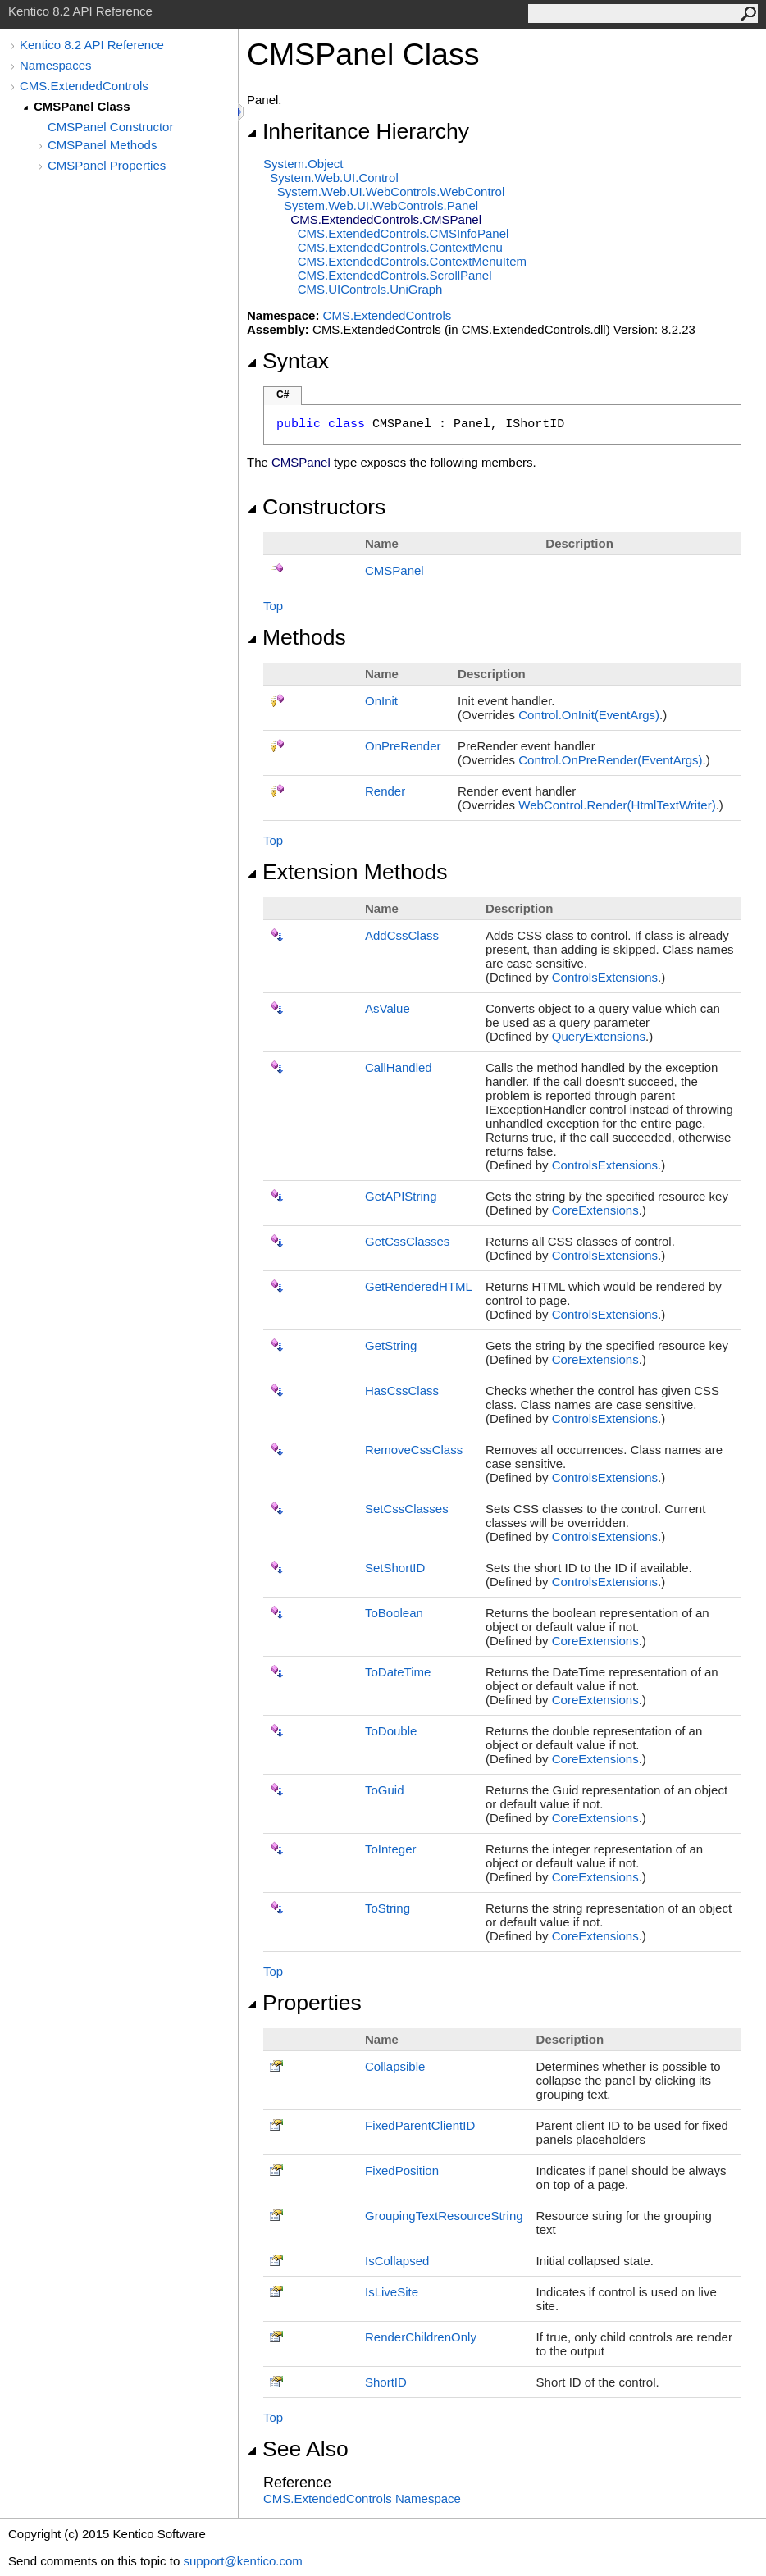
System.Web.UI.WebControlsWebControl (391, 191)
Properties (304, 2002)
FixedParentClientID (420, 2125)
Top (273, 606)
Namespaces (56, 65)
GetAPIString (401, 1196)
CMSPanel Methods (102, 145)
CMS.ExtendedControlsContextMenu (400, 247)
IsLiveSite (391, 2292)
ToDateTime (398, 1672)
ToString (387, 1908)
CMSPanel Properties (107, 165)
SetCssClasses (407, 1509)
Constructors (316, 507)
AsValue (387, 1008)
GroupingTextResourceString (444, 2216)
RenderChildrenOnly (420, 2337)
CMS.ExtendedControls (84, 86)
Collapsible (395, 2066)
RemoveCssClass (414, 1450)
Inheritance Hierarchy (358, 131)
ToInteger (391, 1849)
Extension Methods (347, 871)
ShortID (386, 2382)
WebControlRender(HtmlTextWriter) (616, 805)
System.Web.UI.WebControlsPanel (381, 205)
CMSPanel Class (82, 106)
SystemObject (303, 164)
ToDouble (391, 1731)
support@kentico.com (242, 2561)
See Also (298, 2449)
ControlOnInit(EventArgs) (588, 715)
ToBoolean (394, 1613)
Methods (296, 637)
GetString (391, 1345)
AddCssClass (402, 935)
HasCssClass (402, 1390)
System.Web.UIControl (334, 178)
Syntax (288, 361)
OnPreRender (403, 746)
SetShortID (395, 1568)
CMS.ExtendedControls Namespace (362, 2498)
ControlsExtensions (605, 977)
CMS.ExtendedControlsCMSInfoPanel (403, 233)
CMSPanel (394, 570)
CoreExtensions (595, 1210)
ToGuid (384, 1790)
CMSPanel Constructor (110, 127)
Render (385, 791)
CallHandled (398, 1067)
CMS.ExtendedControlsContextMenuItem (412, 261)
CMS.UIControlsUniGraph (370, 289)
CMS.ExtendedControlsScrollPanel (395, 275)
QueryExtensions (598, 1036)
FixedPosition (402, 2170)
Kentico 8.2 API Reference (92, 45)
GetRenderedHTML (418, 1286)
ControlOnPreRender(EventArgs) (610, 760)
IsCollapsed (397, 2261)
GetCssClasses (407, 1241)
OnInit (381, 701)
